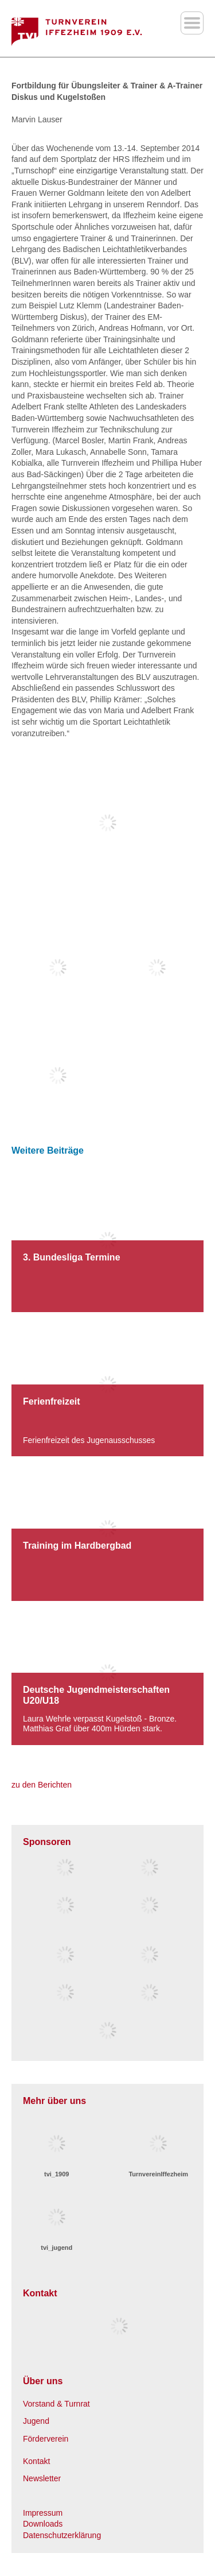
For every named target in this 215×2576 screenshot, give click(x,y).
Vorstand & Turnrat (56, 2403)
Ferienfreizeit (51, 1401)
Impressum (42, 2512)
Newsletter (42, 2478)
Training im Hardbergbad (77, 1545)
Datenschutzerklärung (62, 2535)
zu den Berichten (41, 1784)
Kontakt (36, 2461)
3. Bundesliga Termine (71, 1257)
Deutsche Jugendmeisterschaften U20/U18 (96, 1695)
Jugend (36, 2421)
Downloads (42, 2523)
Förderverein (45, 2438)
